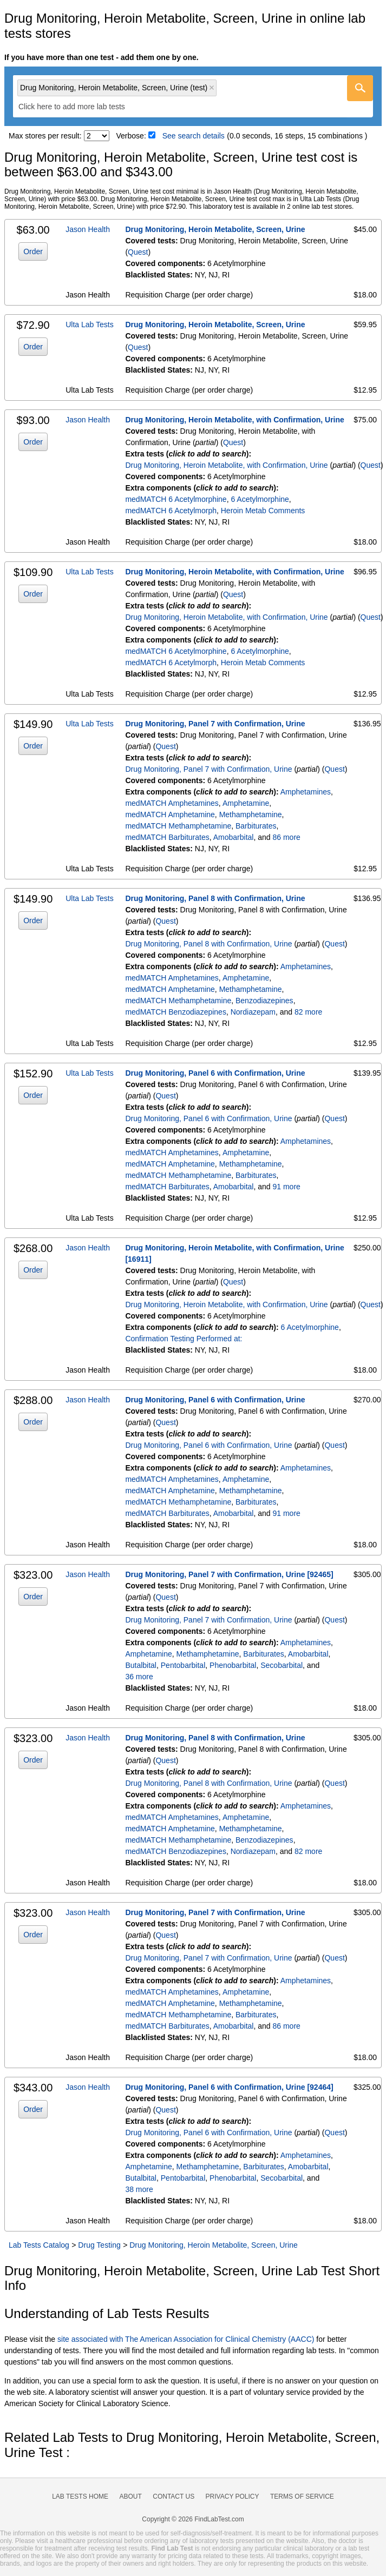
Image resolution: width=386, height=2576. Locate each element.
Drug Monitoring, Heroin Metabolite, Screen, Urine (215, 229)
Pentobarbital (183, 1665)
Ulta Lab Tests (89, 324)
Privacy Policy (232, 2496)
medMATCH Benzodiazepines (175, 1012)
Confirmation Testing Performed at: (183, 1338)
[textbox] (79, 106)
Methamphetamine (250, 814)
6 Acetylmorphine (260, 499)
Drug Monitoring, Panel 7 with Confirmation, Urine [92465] (229, 1574)
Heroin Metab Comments (263, 510)
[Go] (360, 88)
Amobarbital (233, 837)
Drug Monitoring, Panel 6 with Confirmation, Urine (215, 1073)
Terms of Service (302, 2496)
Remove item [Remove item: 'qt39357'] (212, 87)
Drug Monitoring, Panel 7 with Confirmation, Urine (215, 723)
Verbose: (131, 135)
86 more (286, 837)
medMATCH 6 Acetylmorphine (175, 499)
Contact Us (173, 2496)
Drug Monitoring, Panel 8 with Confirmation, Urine (215, 898)
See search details (193, 135)
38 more (139, 2189)
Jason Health (88, 229)
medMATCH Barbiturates (167, 837)
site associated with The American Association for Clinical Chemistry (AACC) (185, 2339)
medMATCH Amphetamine (169, 814)
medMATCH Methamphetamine (178, 826)
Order (33, 251)
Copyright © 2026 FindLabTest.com (193, 2519)
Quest (138, 252)
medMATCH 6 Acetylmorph (171, 510)
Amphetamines (305, 791)
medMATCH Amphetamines (171, 803)
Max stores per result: (45, 135)
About (130, 2496)
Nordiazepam (253, 1012)
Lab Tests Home (80, 2496)
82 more (308, 1012)
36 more (139, 1676)
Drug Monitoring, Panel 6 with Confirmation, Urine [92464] (229, 2087)
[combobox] (193, 96)
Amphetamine (246, 803)
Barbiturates (255, 826)
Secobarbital (281, 1665)
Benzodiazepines (264, 1000)
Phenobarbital (233, 1665)
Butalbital (140, 1665)
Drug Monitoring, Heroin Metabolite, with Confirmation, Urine (234, 419)
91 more (286, 1186)
